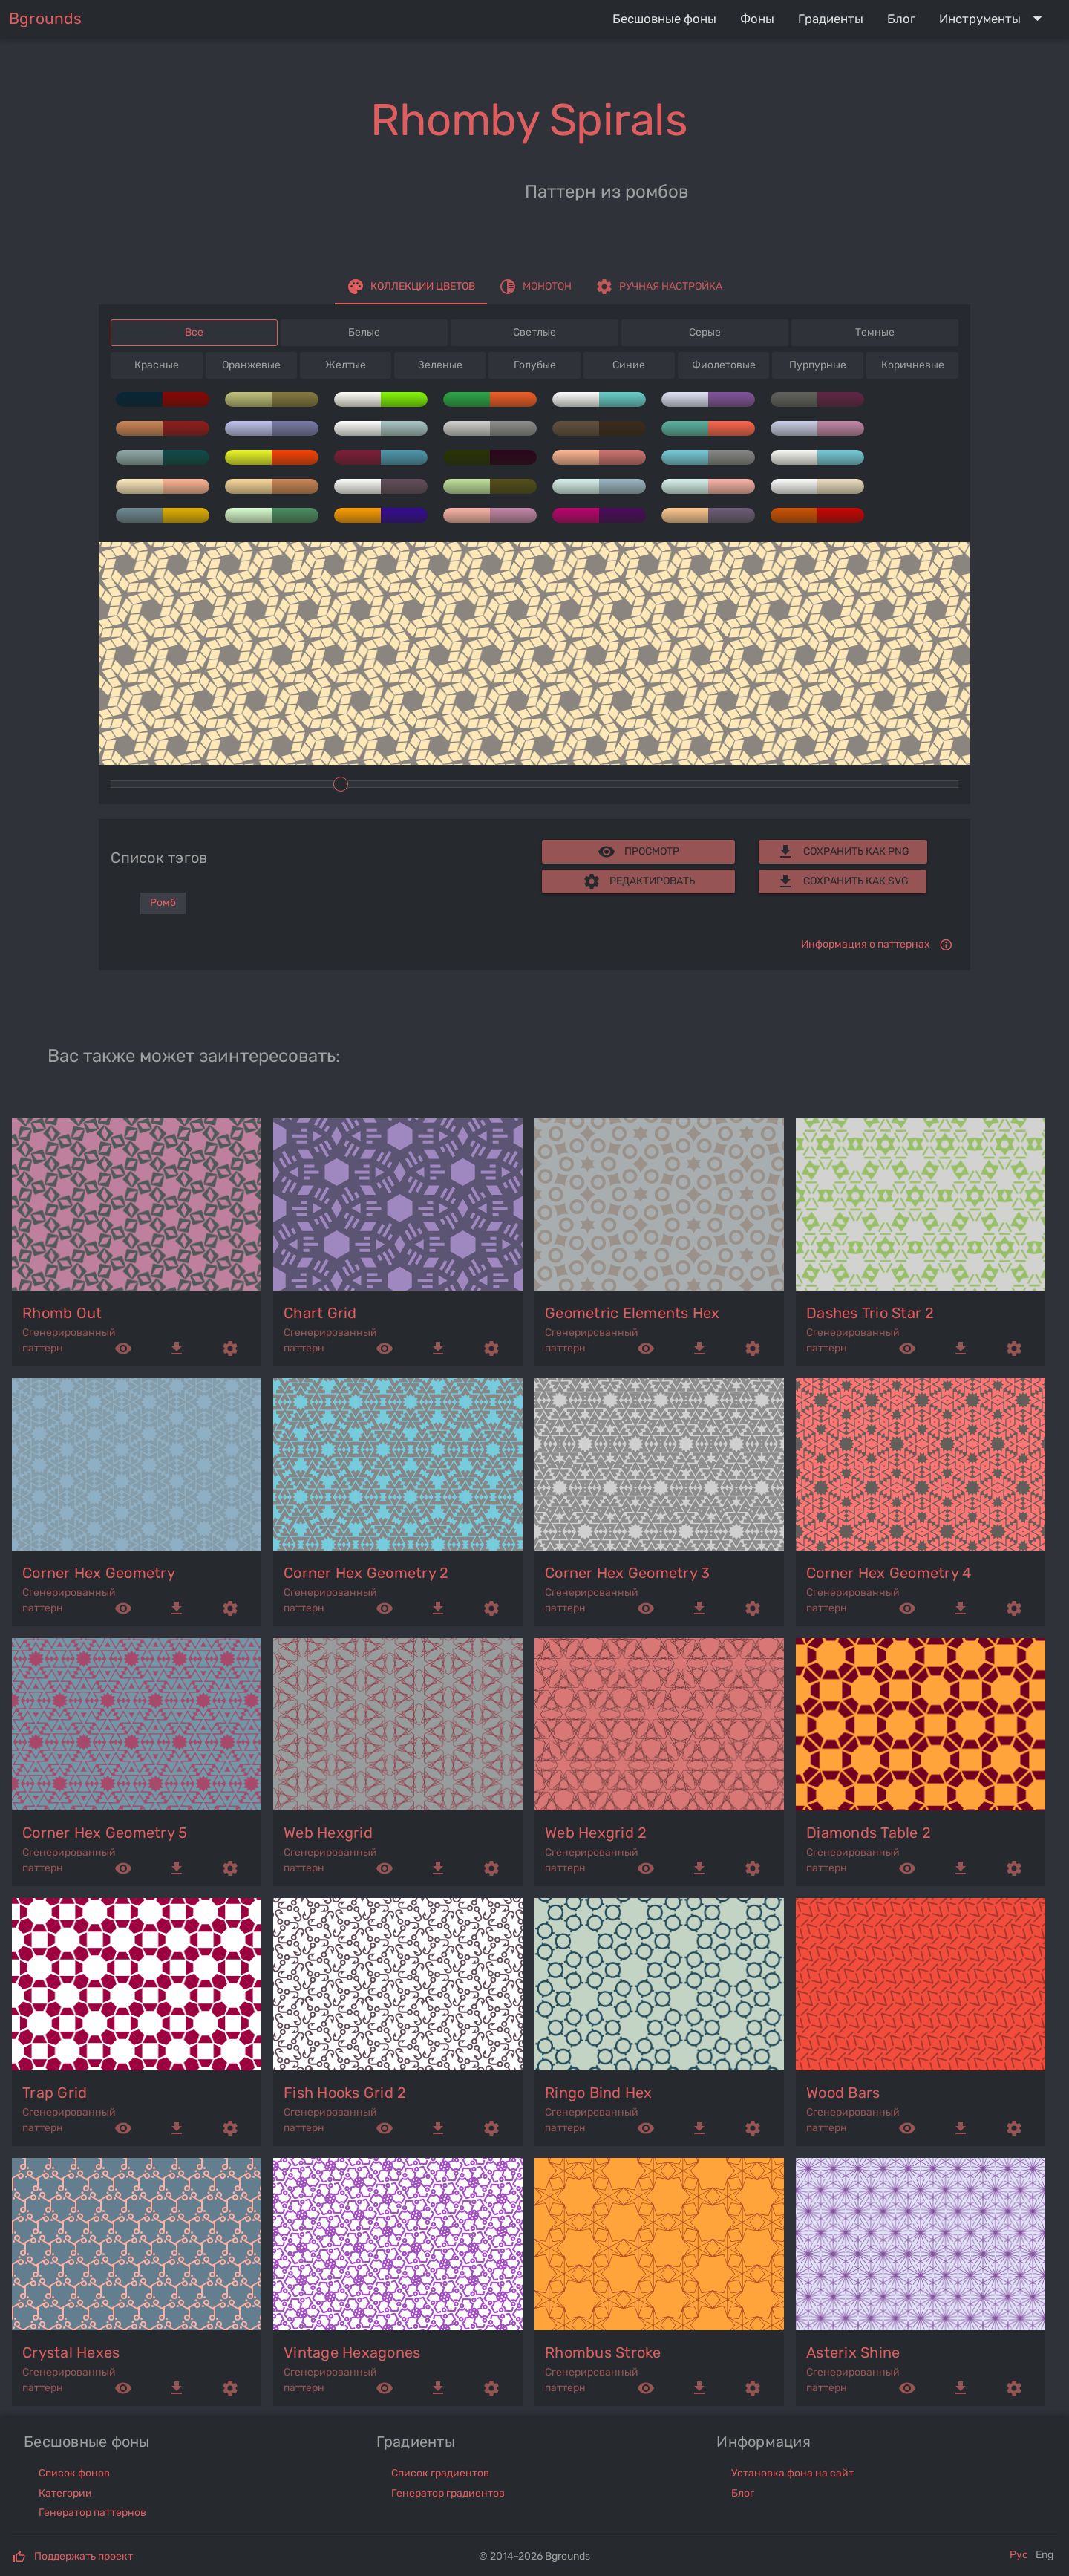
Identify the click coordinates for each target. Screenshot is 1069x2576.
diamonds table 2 (868, 1833)
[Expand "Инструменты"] (993, 18)
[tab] (411, 286)
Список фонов (74, 2473)
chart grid (320, 1313)
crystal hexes (71, 2352)
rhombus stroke (603, 2352)
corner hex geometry (98, 1573)
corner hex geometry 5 (104, 1833)
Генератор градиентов (448, 2493)
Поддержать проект (83, 2556)
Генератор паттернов (92, 2512)
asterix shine (853, 2352)
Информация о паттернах (865, 944)
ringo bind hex (599, 2092)
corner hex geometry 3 (627, 1573)
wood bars (843, 2092)
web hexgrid (328, 1833)
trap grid (54, 2092)
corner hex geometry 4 (888, 1573)
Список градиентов (440, 2473)
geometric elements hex (632, 1313)
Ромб (163, 902)
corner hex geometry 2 (366, 1573)
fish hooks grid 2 (345, 2092)
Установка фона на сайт (792, 2473)
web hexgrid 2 (596, 1833)
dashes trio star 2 (870, 1313)
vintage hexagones (352, 2352)
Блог (742, 2493)
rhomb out (62, 1313)
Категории (65, 2493)
